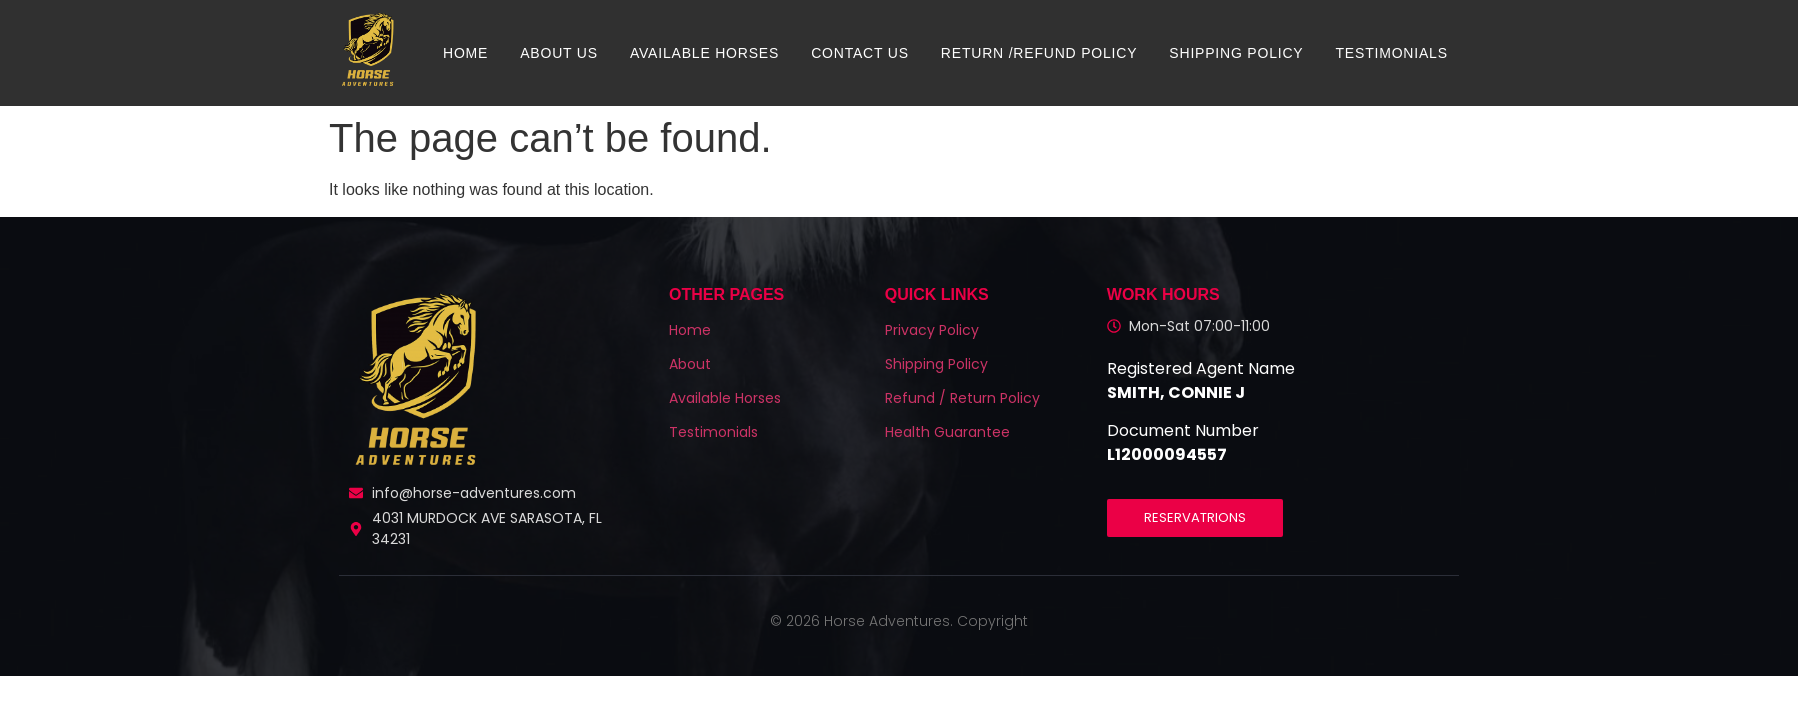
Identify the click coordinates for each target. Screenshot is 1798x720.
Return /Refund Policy (1039, 53)
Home (465, 53)
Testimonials (1392, 53)
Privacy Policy (932, 330)
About (690, 364)
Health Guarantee (947, 432)
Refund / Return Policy (962, 398)
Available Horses (704, 53)
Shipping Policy (1236, 53)
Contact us (860, 53)
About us (559, 53)
